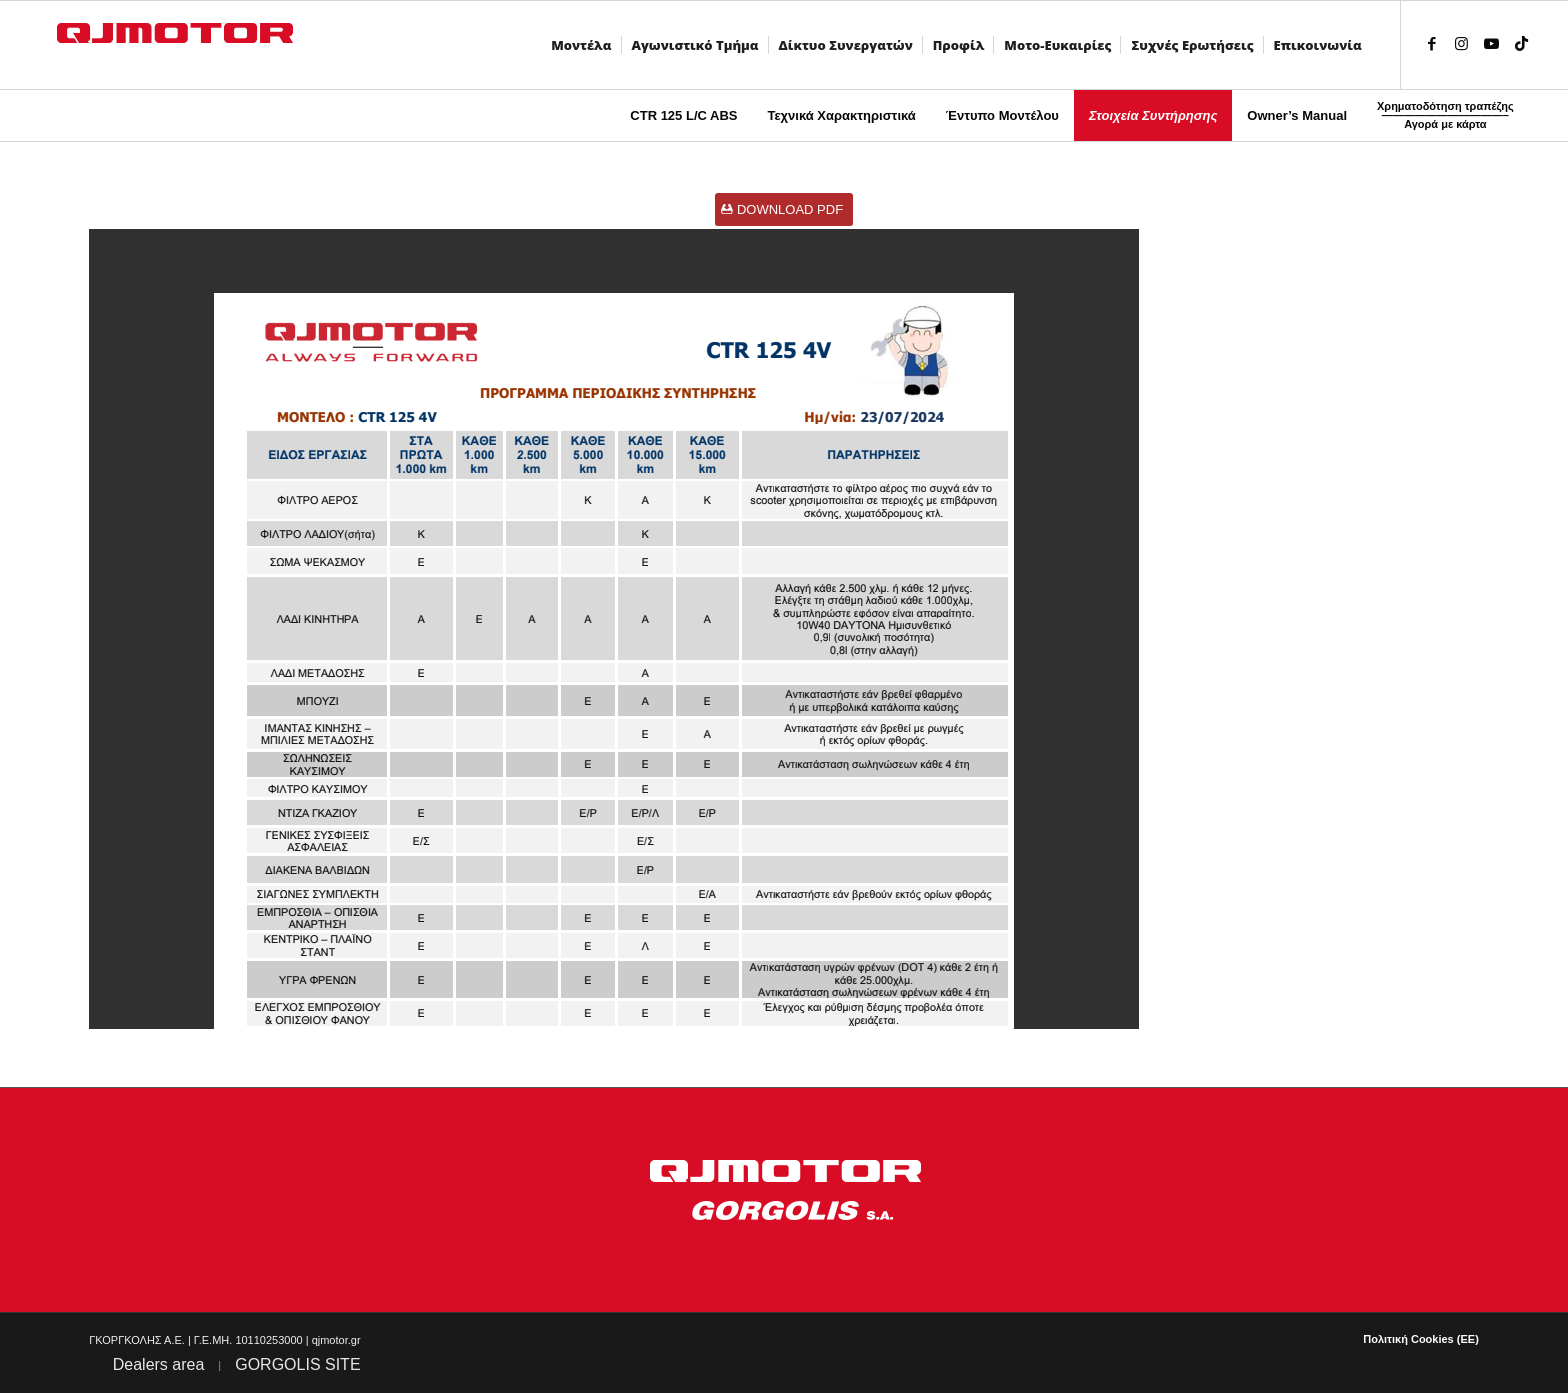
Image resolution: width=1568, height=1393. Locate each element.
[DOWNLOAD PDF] (784, 209)
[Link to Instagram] (1462, 44)
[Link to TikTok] (1522, 44)
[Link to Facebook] (1432, 44)
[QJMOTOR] (192, 45)
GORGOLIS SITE (297, 1364)
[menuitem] (584, 45)
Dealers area (159, 1364)
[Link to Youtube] (1492, 44)
